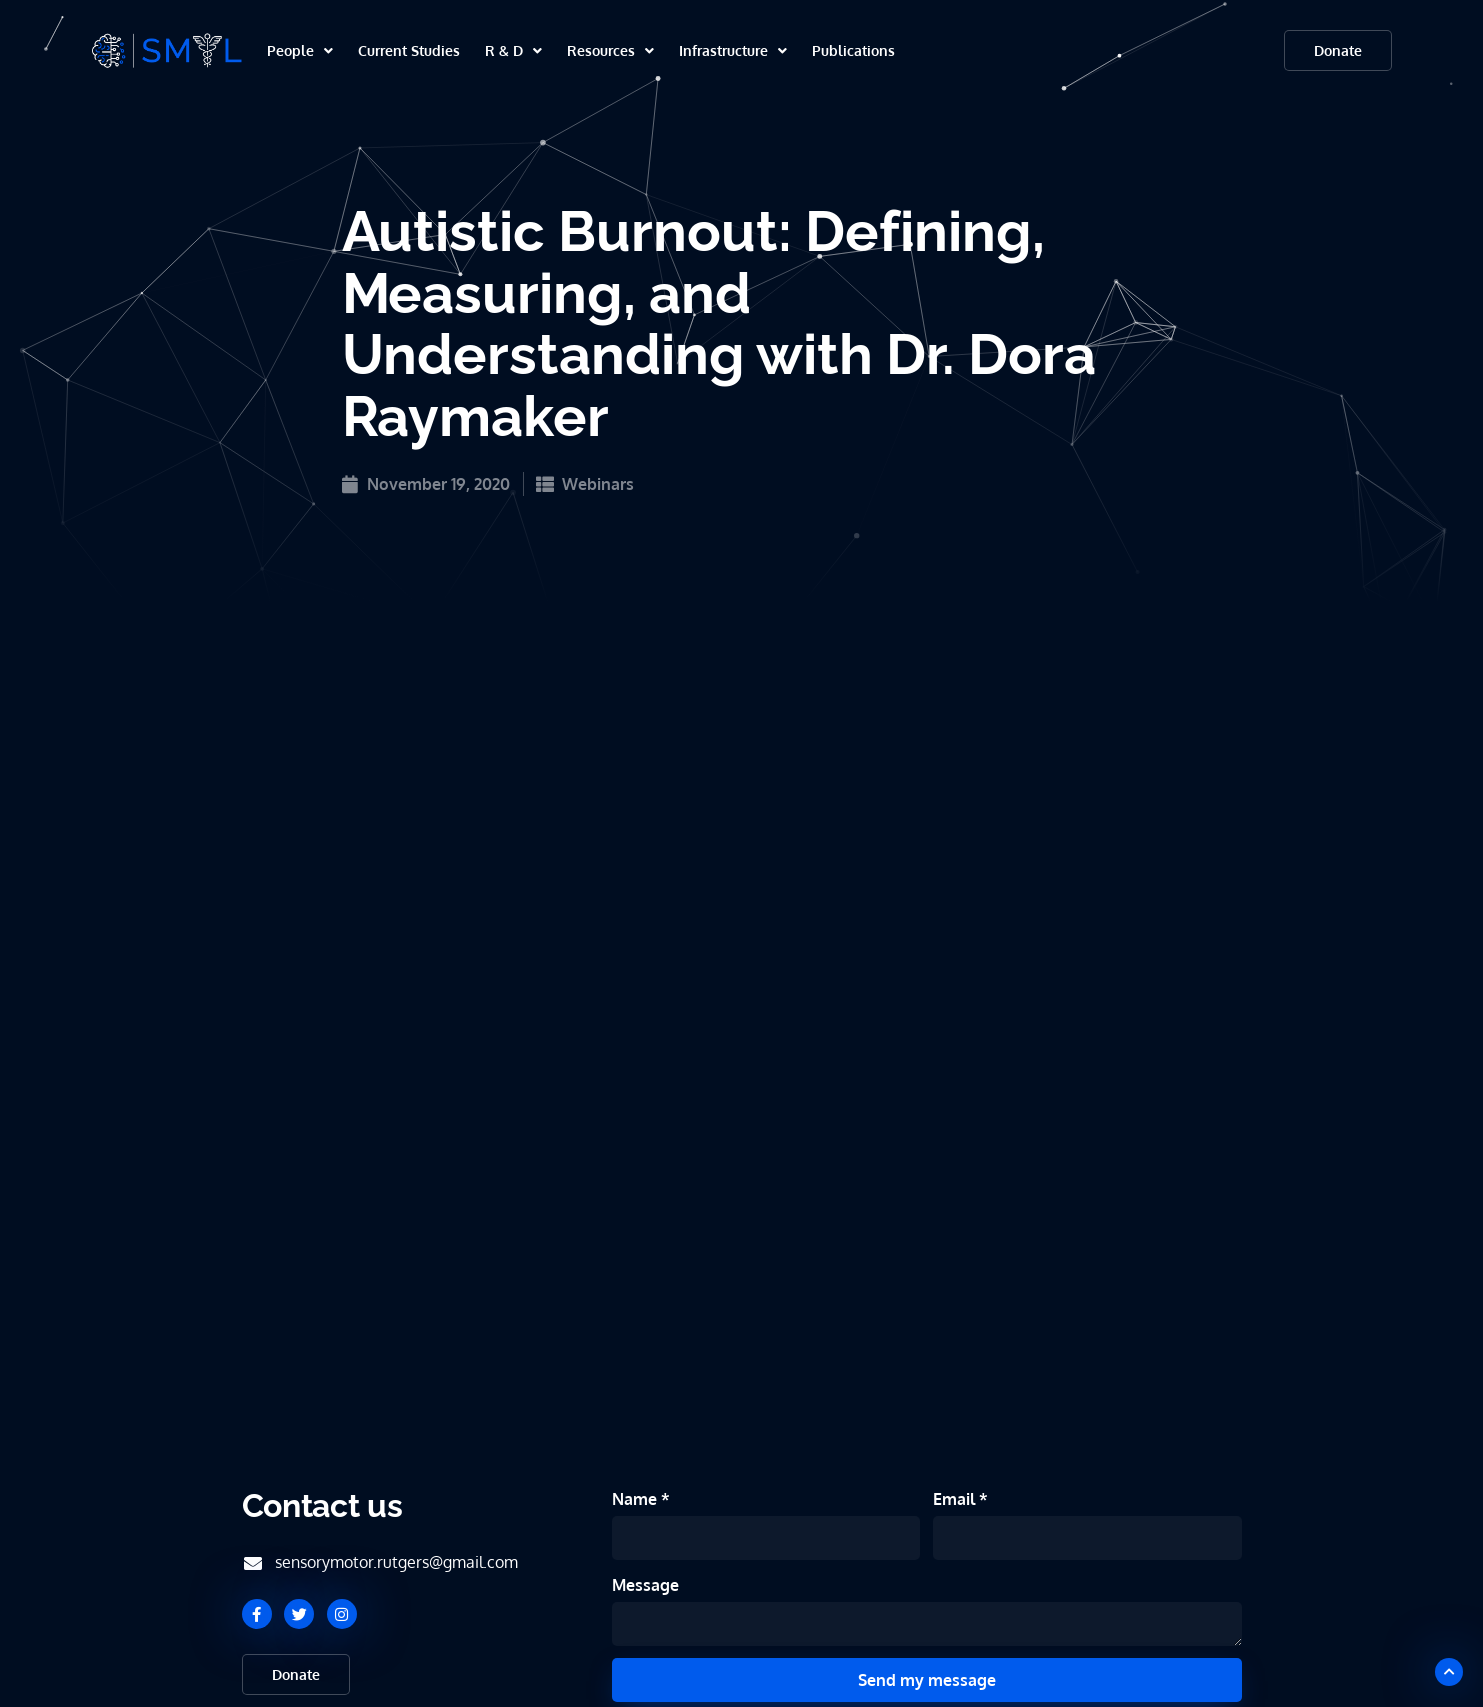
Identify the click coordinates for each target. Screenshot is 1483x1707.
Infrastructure (733, 50)
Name (636, 1499)
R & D (513, 50)
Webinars (598, 484)
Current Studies (409, 50)
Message (645, 1585)
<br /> (742, 786)
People (300, 50)
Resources (610, 50)
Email (956, 1499)
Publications (853, 50)
